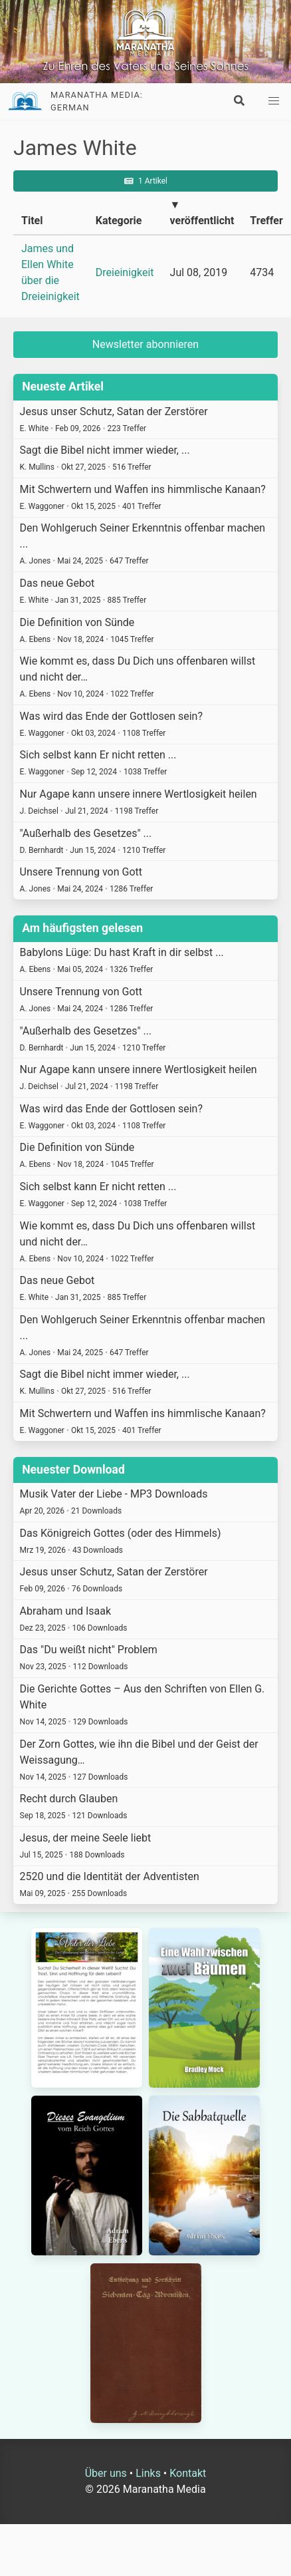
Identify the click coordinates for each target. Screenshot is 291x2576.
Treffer (266, 220)
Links (148, 2473)
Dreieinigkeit (125, 272)
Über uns (106, 2473)
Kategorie (119, 220)
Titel (32, 220)
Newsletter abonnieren (145, 344)
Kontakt (187, 2473)
